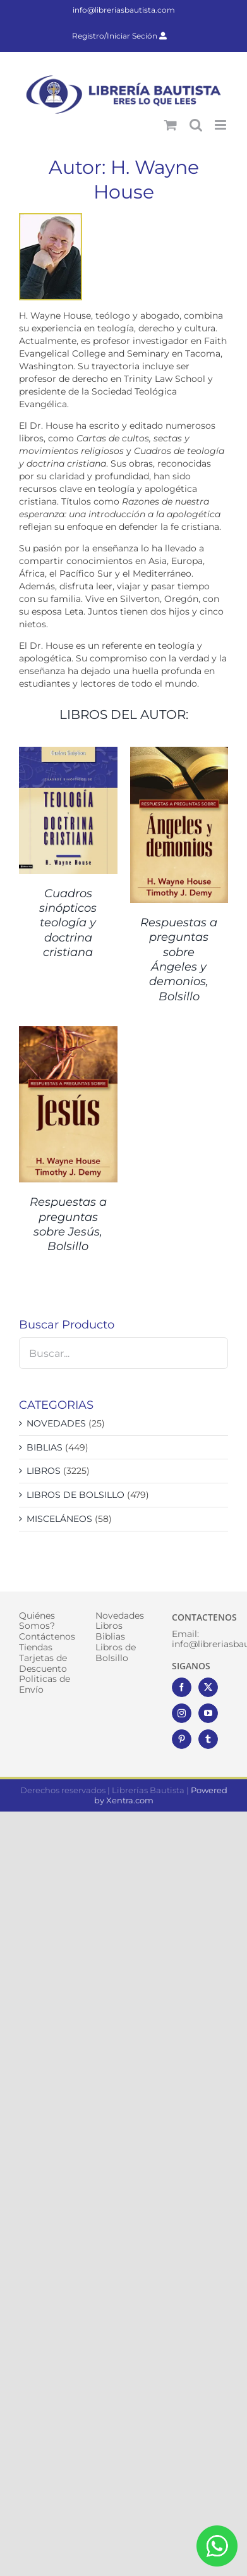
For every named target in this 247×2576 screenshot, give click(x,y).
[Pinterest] (181, 1739)
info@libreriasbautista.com (124, 10)
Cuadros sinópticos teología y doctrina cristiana (68, 923)
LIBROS (44, 1470)
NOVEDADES (56, 1423)
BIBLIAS (45, 1447)
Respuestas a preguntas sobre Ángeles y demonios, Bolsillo (178, 959)
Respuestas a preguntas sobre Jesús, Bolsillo (68, 1224)
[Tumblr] (208, 1739)
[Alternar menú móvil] (221, 125)
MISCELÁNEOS (59, 1518)
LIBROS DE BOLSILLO (75, 1494)
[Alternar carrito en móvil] (170, 125)
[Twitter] (208, 1687)
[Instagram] (181, 1713)
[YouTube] (208, 1713)
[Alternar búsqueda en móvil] (196, 125)
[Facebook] (181, 1687)
